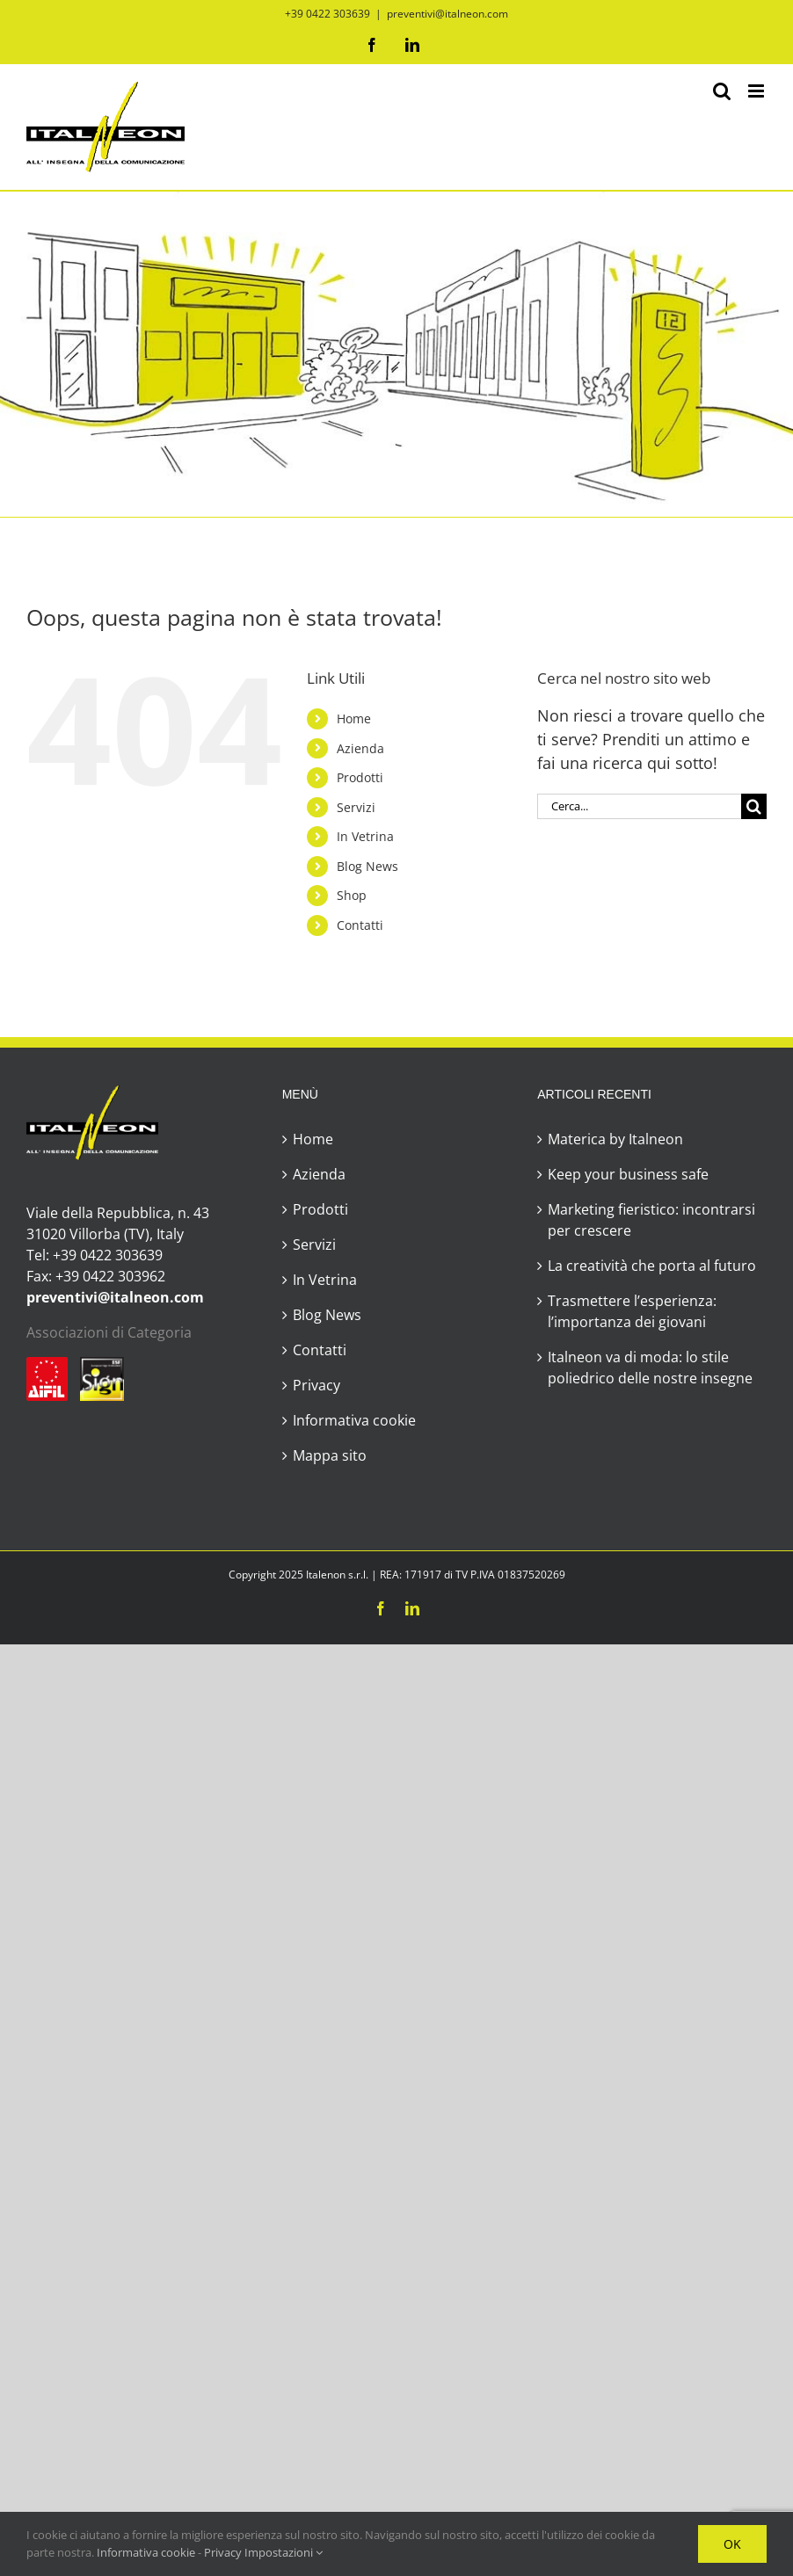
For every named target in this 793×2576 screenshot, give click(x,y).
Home (354, 718)
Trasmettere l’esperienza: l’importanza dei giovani (632, 1311)
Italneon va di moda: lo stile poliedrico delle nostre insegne (650, 1367)
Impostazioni (283, 2552)
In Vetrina (365, 836)
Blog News (367, 866)
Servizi (356, 807)
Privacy (316, 1385)
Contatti (360, 925)
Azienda (360, 748)
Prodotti (360, 777)
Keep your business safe (628, 1174)
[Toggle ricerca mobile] (722, 91)
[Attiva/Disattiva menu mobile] (757, 91)
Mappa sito (330, 1455)
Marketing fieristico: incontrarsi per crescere (651, 1220)
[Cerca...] (639, 806)
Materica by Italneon (615, 1139)
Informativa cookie (354, 1420)
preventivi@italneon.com (447, 13)
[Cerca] (754, 806)
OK (732, 2544)
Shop (352, 895)
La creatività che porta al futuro (652, 1265)
